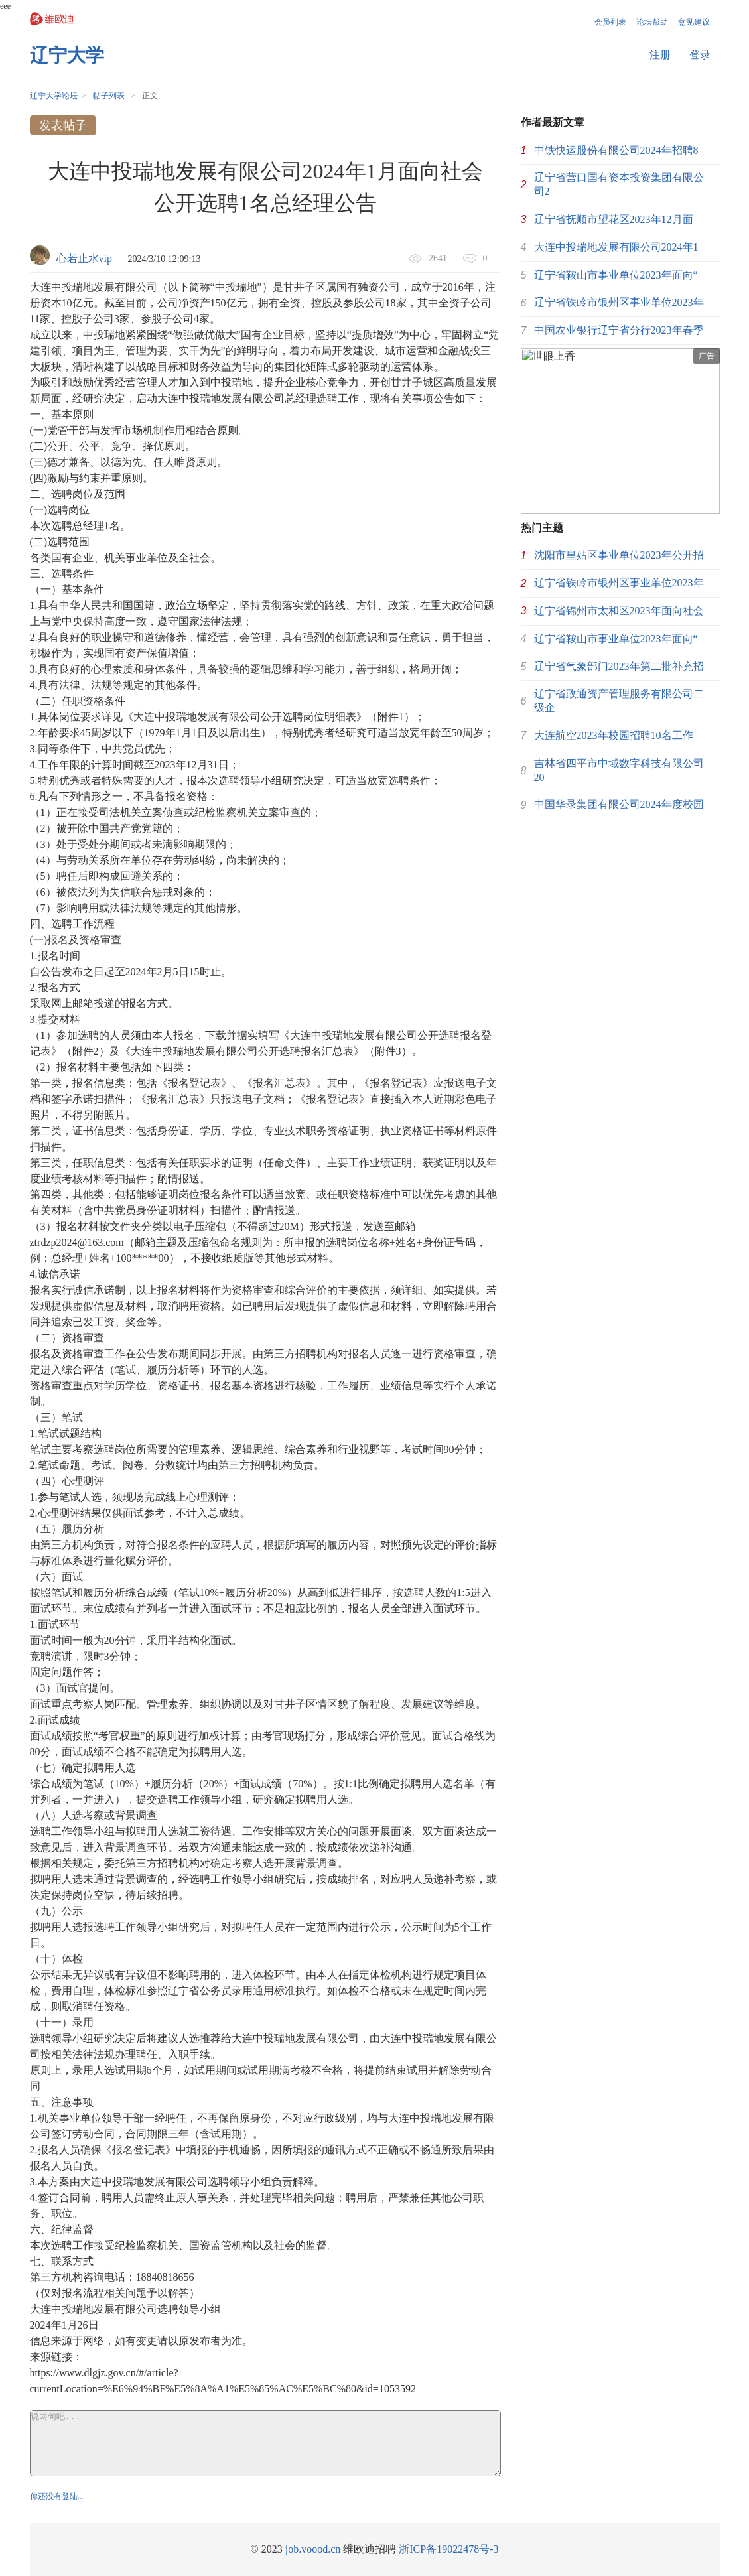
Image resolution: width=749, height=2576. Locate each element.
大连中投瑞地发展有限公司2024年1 (616, 247)
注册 (660, 54)
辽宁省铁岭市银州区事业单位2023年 (619, 302)
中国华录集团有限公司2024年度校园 (619, 804)
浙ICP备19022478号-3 (448, 2549)
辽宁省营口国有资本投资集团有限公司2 (619, 184)
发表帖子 (63, 125)
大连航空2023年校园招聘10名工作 (613, 735)
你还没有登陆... (57, 2496)
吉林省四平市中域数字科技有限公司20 (619, 770)
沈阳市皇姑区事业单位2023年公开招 (619, 555)
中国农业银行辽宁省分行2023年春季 (619, 330)
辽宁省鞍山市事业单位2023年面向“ (616, 275)
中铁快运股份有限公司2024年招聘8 (616, 150)
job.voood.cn (313, 2549)
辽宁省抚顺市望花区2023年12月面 (613, 219)
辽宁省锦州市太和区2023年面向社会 (619, 610)
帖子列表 (109, 95)
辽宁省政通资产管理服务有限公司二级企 (619, 700)
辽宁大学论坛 (54, 95)
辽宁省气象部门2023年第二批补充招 (619, 666)
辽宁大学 (67, 55)
